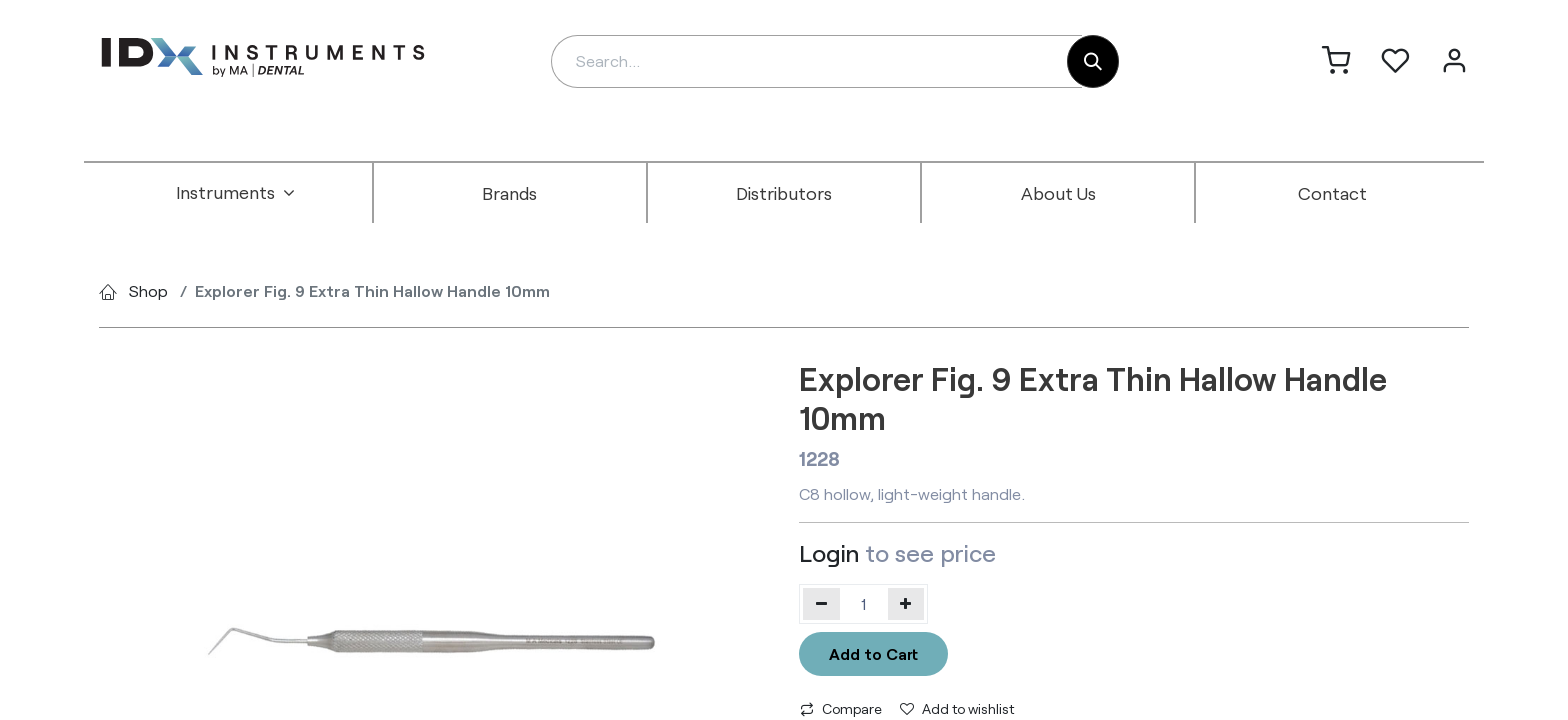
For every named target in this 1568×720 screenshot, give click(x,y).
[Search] (1093, 61)
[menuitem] (236, 193)
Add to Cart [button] (873, 653)
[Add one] (906, 604)
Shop (148, 290)
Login (829, 552)
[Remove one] (821, 604)
